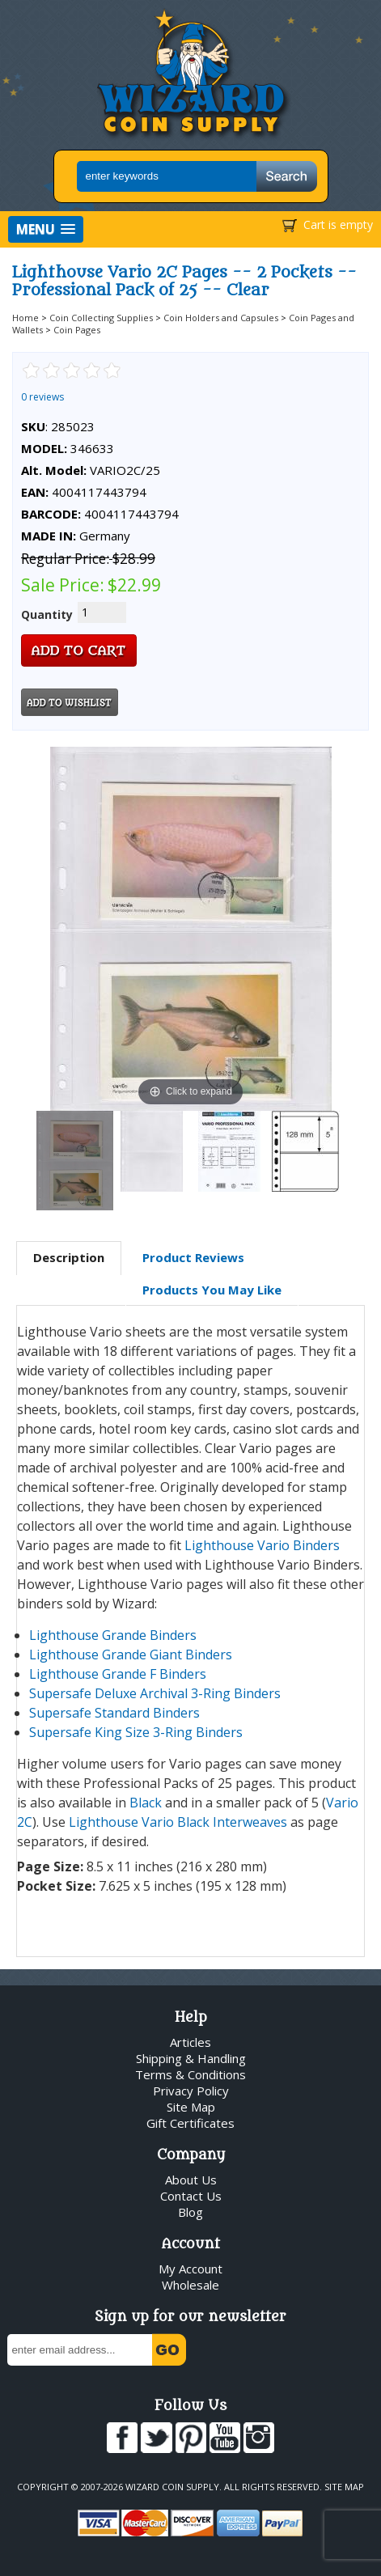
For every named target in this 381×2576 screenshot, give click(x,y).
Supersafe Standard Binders (114, 1713)
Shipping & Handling (191, 2058)
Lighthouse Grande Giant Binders (130, 1654)
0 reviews (42, 397)
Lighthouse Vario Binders (262, 1545)
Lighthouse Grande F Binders (117, 1674)
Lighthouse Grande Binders (113, 1635)
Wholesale (190, 2285)
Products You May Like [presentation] (212, 1290)
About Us (191, 2179)
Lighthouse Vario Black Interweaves (178, 1822)
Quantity (47, 614)
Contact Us (191, 2196)
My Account (190, 2268)
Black (145, 1802)
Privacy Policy (191, 2090)
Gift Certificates (190, 2123)
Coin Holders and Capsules (220, 317)
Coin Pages (76, 330)
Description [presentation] (68, 1257)
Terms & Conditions (190, 2074)
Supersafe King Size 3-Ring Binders (136, 1732)
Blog (190, 2212)
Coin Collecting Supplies (101, 317)
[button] (45, 229)
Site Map (191, 2107)
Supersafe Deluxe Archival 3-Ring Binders (155, 1693)
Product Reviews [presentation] (193, 1257)
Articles (190, 2042)
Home (25, 317)
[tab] (68, 1258)
